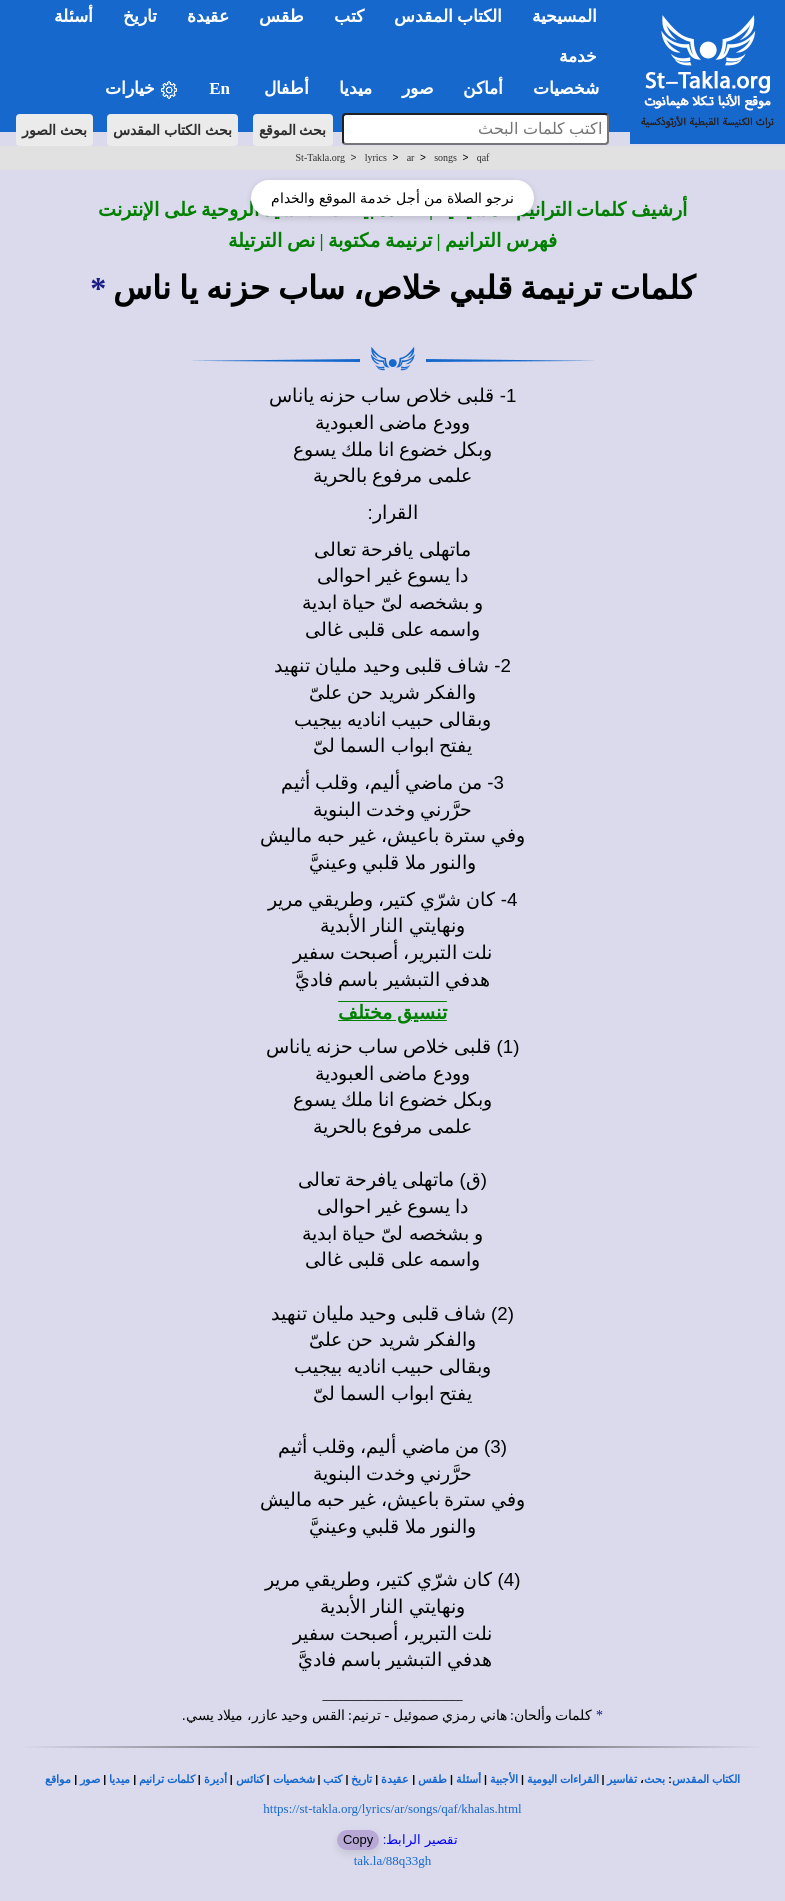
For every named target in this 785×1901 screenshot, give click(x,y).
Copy (358, 1839)
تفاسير (622, 1779)
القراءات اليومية (563, 1779)
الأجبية (504, 1779)
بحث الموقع (293, 130)
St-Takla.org (320, 157)
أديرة (215, 1779)
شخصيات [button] (572, 88)
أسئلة (468, 1779)
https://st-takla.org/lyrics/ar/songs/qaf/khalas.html (392, 1808)
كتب (332, 1779)
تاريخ (361, 1779)
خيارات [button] (142, 89)
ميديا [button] (355, 88)
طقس (432, 1779)
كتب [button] (349, 16)
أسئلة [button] (73, 16)
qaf (483, 157)
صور (90, 1779)
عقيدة (395, 1779)
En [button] (221, 88)
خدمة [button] (578, 56)
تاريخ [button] (140, 16)
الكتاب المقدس (706, 1779)
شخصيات (294, 1779)
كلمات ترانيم (167, 1779)
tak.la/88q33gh (393, 1860)
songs (445, 157)
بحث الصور (54, 130)
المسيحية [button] (564, 16)
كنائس (250, 1779)
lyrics (376, 157)
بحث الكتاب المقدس (172, 130)
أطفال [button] (286, 88)
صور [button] (417, 88)
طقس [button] (281, 16)
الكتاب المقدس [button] (448, 16)
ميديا (119, 1779)
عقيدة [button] (208, 16)
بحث (654, 1779)
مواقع (58, 1779)
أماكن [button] (483, 88)
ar (411, 157)
